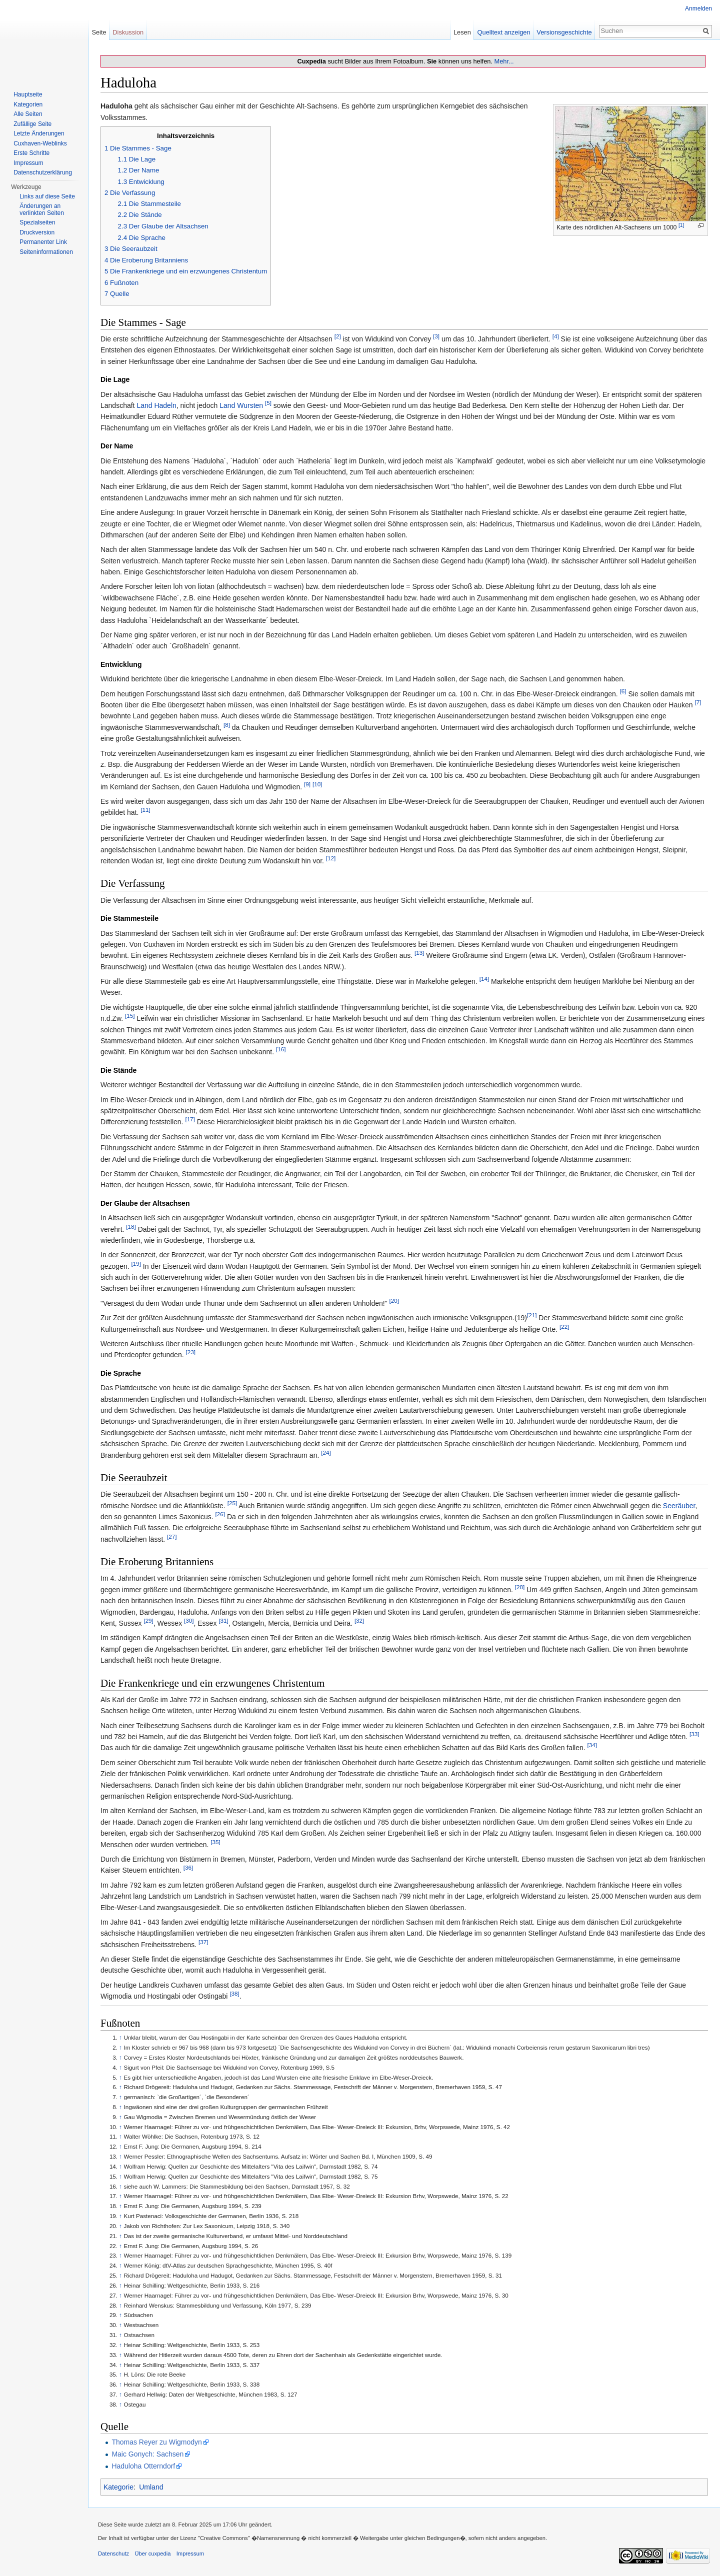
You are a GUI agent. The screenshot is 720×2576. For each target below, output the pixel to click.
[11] (145, 810)
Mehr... (504, 61)
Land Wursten (241, 405)
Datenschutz (113, 2554)
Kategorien (28, 104)
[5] (268, 402)
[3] (436, 336)
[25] (232, 1503)
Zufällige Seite (33, 123)
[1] (681, 225)
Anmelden (698, 8)
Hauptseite (28, 94)
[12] (331, 858)
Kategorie (119, 2487)
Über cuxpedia (152, 2554)
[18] (131, 1226)
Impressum (28, 162)
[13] (419, 953)
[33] (694, 1734)
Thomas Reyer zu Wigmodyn (157, 2442)
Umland (151, 2487)
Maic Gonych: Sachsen (148, 2454)
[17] (189, 1119)
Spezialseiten (37, 222)
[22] (564, 1326)
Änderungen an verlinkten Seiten (42, 209)
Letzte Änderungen (39, 133)
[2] (337, 336)
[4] (555, 336)
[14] (484, 978)
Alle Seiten (28, 113)
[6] (623, 691)
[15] (129, 1016)
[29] (148, 1620)
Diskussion (128, 32)
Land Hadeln (156, 405)
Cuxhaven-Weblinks (40, 143)
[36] (188, 1868)
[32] (359, 1620)
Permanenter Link (43, 241)
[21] (531, 1315)
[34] (592, 1745)
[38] (234, 1994)
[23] (190, 1352)
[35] (215, 1842)
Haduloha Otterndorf (143, 2466)
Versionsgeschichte (564, 32)
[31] (223, 1620)
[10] (317, 784)
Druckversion (37, 232)
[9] (307, 784)
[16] (281, 1049)
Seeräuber (679, 1506)
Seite (99, 32)
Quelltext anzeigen (504, 32)
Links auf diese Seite (47, 196)
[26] (220, 1514)
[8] (227, 724)
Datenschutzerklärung (43, 172)
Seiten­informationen (46, 251)
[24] (325, 1452)
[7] (697, 702)
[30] (189, 1620)
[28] (519, 1587)
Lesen (462, 32)
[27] (171, 1536)
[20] (394, 1300)
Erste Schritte (32, 152)
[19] (136, 1263)
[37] (203, 1942)
